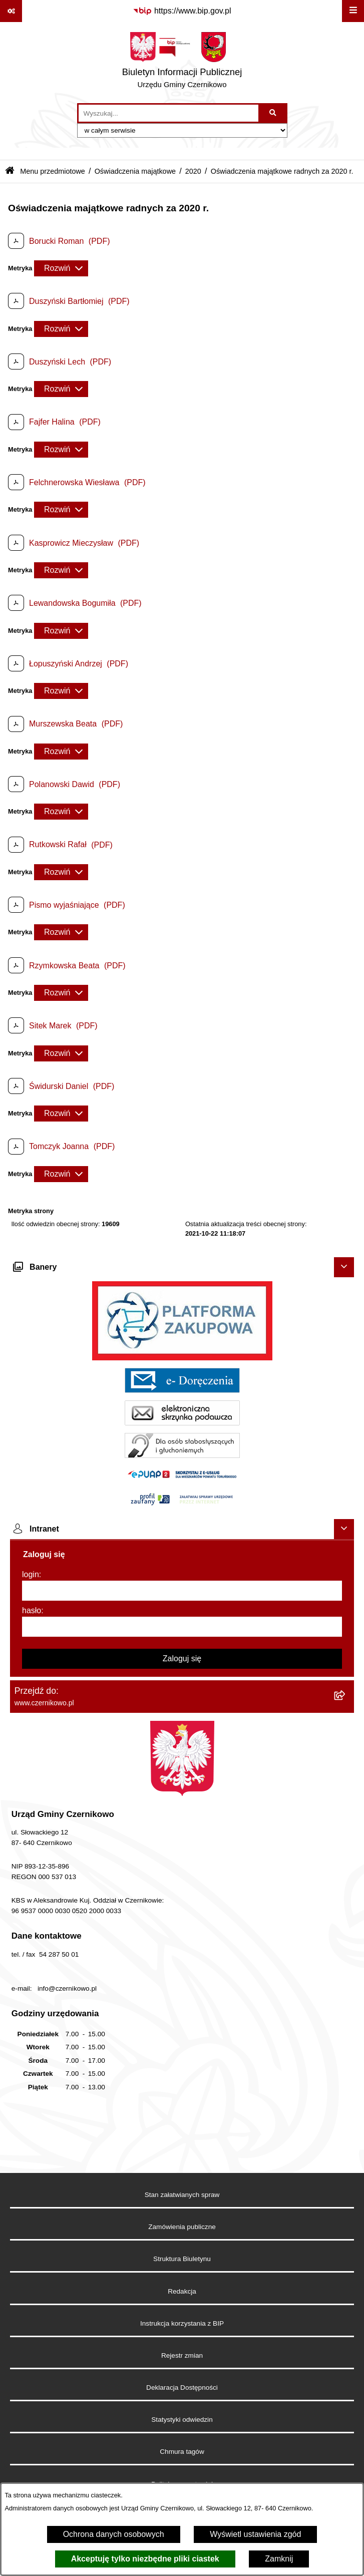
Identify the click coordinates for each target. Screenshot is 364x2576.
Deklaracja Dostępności (182, 2387)
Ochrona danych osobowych (113, 2534)
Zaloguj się (182, 1658)
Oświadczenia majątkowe (135, 171)
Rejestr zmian (182, 2355)
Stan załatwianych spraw (182, 2194)
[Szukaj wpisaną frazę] (273, 113)
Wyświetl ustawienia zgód (255, 2534)
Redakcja (182, 2291)
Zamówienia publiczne (182, 2227)
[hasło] (182, 1627)
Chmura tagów (182, 2451)
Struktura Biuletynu (182, 2259)
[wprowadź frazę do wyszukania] (168, 113)
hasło (31, 1610)
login (30, 1574)
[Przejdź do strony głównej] (182, 62)
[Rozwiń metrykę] (61, 268)
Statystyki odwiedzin (181, 2419)
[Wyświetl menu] (353, 11)
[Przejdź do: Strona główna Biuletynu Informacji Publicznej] (10, 171)
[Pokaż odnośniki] (11, 11)
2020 (193, 171)
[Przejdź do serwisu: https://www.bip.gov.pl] (181, 11)
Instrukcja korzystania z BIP (182, 2323)
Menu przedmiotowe (52, 171)
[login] (182, 1591)
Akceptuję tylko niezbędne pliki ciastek (145, 2558)
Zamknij (279, 2558)
